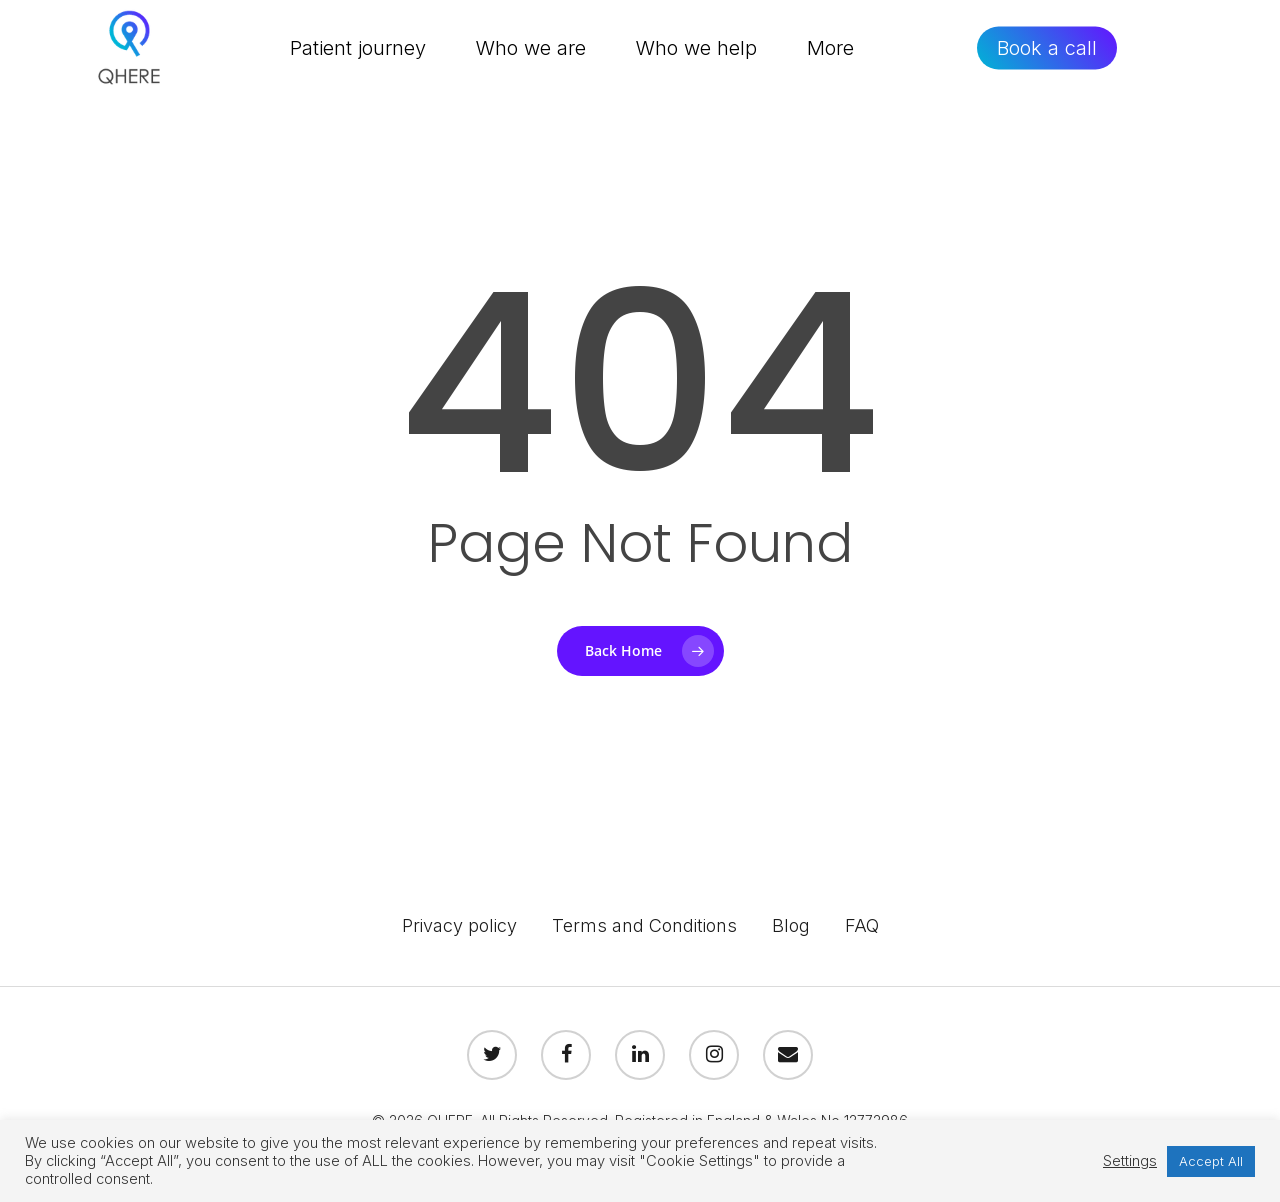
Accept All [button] (1211, 1161)
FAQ (862, 925)
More (834, 55)
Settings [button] (1130, 1161)
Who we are (535, 55)
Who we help (700, 55)
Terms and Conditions (644, 925)
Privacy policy (459, 925)
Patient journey (362, 55)
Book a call (1049, 55)
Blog (791, 925)
